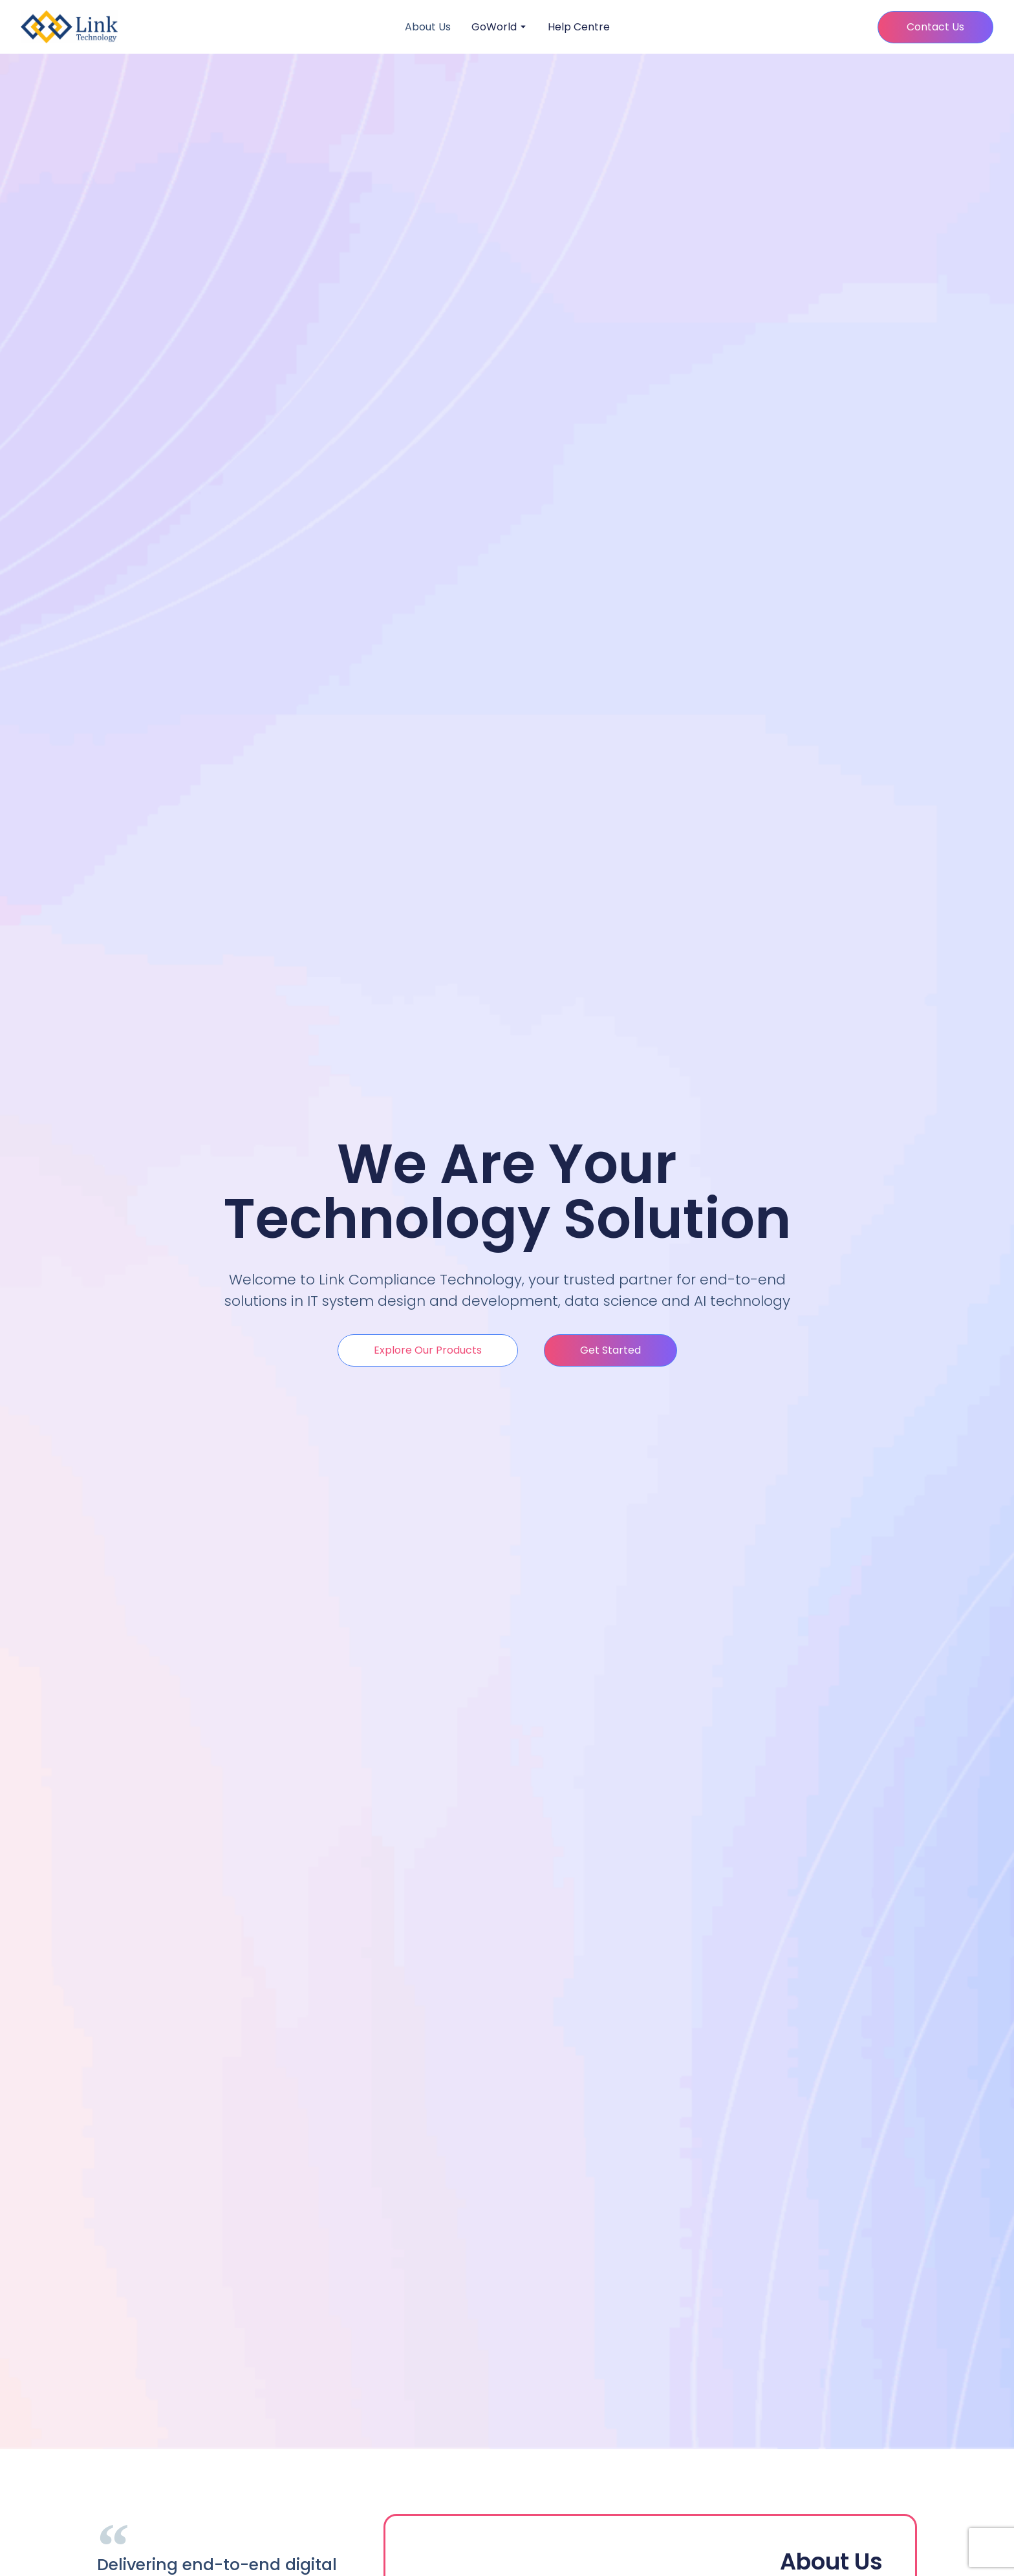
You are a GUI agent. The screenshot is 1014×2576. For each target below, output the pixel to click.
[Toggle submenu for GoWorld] (522, 27)
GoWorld (494, 27)
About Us (428, 27)
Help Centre (579, 27)
